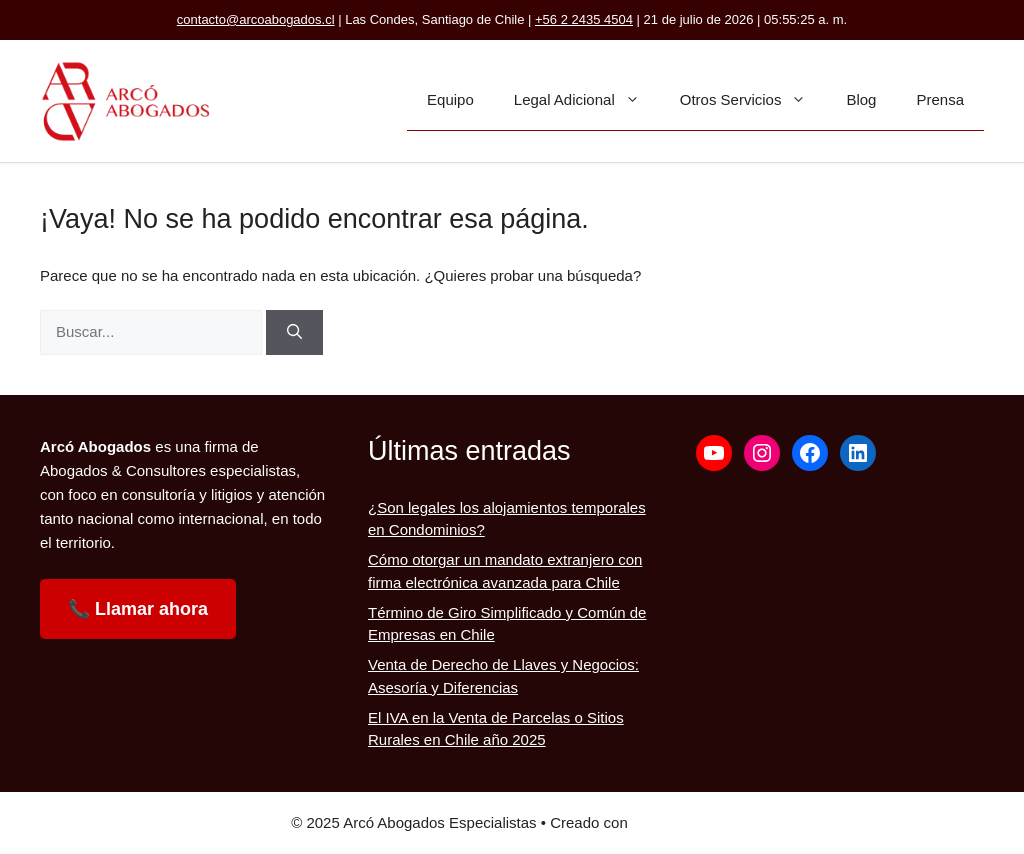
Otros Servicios (753, 100)
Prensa (940, 99)
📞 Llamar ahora (138, 609)
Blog (861, 99)
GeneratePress (682, 822)
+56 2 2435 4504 (584, 19)
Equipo (450, 99)
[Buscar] (294, 332)
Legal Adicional (587, 100)
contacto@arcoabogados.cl (256, 19)
